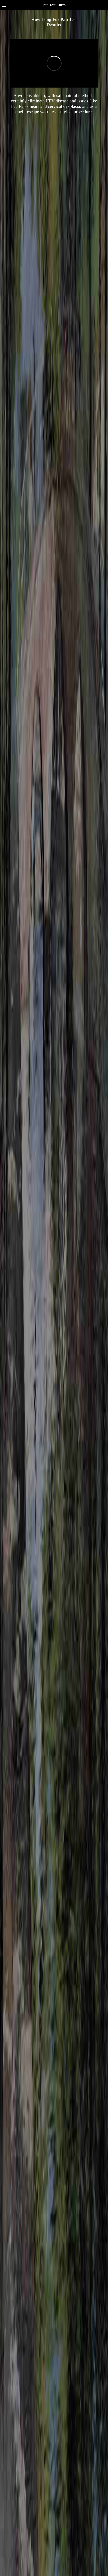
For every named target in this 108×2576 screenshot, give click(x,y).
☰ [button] (4, 5)
